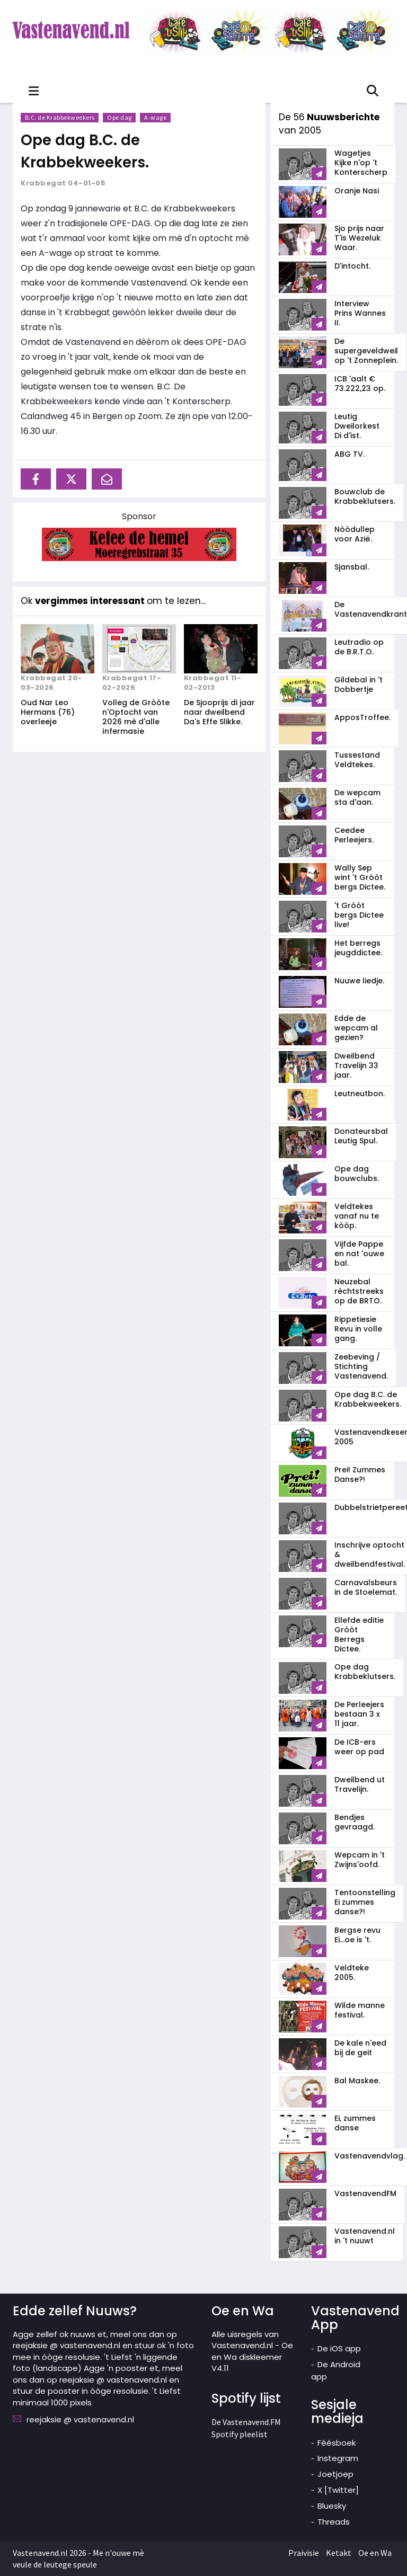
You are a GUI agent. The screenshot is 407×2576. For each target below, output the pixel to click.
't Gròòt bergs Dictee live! (359, 915)
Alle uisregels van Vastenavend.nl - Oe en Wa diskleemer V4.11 (252, 2351)
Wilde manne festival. (359, 2010)
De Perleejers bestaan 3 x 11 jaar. (359, 1714)
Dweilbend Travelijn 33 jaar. (356, 1065)
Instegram (337, 2458)
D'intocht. (352, 266)
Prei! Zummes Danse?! (359, 1474)
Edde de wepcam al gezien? (356, 1028)
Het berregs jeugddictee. (358, 948)
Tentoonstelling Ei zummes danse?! (364, 1902)
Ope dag (120, 117)
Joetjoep (335, 2474)
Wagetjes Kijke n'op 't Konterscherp (360, 162)
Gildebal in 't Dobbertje (358, 684)
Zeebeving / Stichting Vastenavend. (361, 1366)
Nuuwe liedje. (359, 980)
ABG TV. (349, 454)
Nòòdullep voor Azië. (354, 534)
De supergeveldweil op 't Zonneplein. (366, 351)
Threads (333, 2521)
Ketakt (338, 2552)
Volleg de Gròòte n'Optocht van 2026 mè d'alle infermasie (136, 716)
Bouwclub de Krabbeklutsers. (364, 496)
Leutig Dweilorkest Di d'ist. (356, 426)
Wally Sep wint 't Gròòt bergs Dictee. (359, 877)
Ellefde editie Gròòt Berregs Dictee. (359, 1634)
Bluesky (331, 2505)
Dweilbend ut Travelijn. (359, 1784)
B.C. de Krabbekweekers (60, 117)
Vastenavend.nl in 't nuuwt (364, 2236)
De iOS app (339, 2348)
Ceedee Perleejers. (354, 835)
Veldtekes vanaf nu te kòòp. (356, 1216)
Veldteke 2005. (351, 1972)
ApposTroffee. (362, 717)
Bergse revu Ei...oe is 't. (357, 1935)
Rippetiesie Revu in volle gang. (358, 1329)
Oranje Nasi (356, 190)
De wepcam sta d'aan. (357, 797)
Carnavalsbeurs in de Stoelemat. (365, 1587)
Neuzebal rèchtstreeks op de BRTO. (359, 1291)
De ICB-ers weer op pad (359, 1747)
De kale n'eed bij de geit (360, 2048)
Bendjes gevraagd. (354, 1822)
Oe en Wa (375, 2552)
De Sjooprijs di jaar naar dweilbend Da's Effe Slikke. (219, 712)
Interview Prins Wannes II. (360, 313)
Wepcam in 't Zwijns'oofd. (359, 1860)
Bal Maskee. (357, 2080)
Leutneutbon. (359, 1093)
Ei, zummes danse (355, 2123)
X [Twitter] (338, 2489)
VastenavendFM (365, 2193)
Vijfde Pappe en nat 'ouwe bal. (359, 1253)
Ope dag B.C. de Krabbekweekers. (90, 151)
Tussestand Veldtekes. (357, 760)
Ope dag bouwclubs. (356, 1173)
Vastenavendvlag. (369, 2156)
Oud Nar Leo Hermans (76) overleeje (48, 712)
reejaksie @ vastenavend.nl (80, 2419)
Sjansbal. (351, 567)
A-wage (156, 117)
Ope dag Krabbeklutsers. (364, 1672)
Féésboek (336, 2442)
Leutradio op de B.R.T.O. (359, 647)
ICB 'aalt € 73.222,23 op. (359, 384)
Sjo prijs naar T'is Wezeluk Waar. (359, 238)
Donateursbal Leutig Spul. (361, 1136)
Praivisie (303, 2552)
